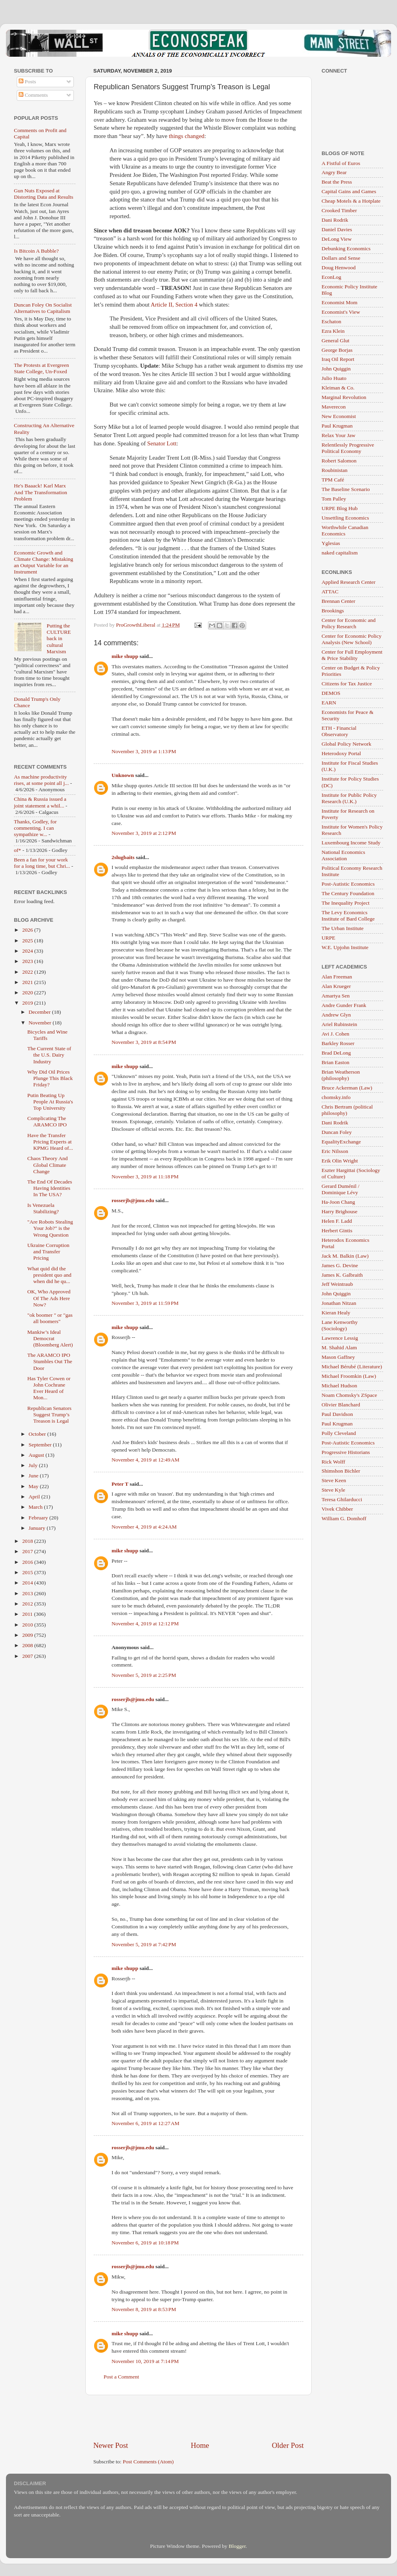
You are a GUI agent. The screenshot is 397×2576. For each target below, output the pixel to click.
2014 (28, 1583)
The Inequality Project (346, 903)
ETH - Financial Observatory (339, 731)
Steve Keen (334, 1480)
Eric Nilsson (335, 1151)
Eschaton (331, 321)
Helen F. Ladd (337, 1221)
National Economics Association (343, 855)
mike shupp (125, 656)
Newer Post (110, 2445)
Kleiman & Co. (338, 388)
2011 (28, 1614)
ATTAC (330, 592)
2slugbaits (123, 857)
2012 (28, 1604)
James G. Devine (340, 1265)
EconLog (331, 277)
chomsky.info (336, 1097)
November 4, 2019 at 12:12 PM (145, 1624)
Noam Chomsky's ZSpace (349, 1395)
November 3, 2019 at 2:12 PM (144, 833)
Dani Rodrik (335, 220)
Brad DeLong (336, 1053)
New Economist (339, 416)
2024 (28, 951)
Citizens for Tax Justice (347, 684)
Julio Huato (334, 378)
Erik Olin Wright (340, 1161)
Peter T (120, 1484)
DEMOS (331, 693)
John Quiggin (336, 369)
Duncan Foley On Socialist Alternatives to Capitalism (43, 308)
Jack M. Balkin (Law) (345, 1256)
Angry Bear (334, 172)
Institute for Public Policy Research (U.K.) (349, 798)
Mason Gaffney (338, 1357)
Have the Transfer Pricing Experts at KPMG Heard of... (50, 1141)
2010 (28, 1625)
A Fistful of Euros (341, 163)
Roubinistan (334, 470)
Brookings (333, 611)
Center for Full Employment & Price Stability (352, 655)
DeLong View (337, 239)
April (35, 1497)
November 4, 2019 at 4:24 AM (144, 1527)
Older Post (288, 2445)
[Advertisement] (198, 2418)
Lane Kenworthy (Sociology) (340, 1325)
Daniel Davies (337, 229)
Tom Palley (334, 499)
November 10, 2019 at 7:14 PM (145, 2361)
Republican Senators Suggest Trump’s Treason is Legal (49, 1414)
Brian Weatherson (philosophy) (341, 1075)
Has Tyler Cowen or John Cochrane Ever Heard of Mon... (49, 1388)
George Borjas (337, 350)
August (37, 1455)
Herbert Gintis (337, 1230)
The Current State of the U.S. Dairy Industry (49, 1054)
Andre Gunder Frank (344, 1005)
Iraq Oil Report (338, 359)
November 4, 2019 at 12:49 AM (145, 1460)
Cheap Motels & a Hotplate (351, 201)
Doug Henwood (339, 267)
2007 (28, 1656)
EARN (329, 703)
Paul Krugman (337, 426)
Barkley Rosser (338, 1043)
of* (17, 850)
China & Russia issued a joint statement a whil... (40, 802)
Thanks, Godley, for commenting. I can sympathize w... (35, 828)
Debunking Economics (346, 248)
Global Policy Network (346, 744)
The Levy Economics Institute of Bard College (348, 915)
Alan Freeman (337, 977)
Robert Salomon (339, 461)
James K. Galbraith (342, 1275)
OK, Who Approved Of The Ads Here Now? (49, 1298)
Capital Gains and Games (349, 191)
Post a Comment (121, 2377)
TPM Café (333, 480)
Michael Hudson (339, 1386)
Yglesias (331, 543)
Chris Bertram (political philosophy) (347, 1110)
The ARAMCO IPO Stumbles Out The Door (49, 1361)
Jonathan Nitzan (339, 1303)
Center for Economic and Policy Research (349, 623)
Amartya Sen (336, 996)
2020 (28, 992)
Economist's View (341, 312)
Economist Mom (339, 302)
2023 (28, 961)
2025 (28, 941)
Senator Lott (162, 443)
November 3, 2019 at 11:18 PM (145, 1177)
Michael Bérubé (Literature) (352, 1367)
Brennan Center (338, 601)
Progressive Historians (346, 1452)
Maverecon (334, 407)
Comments (33, 95)
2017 (28, 1551)
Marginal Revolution (344, 397)
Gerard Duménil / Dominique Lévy (340, 1189)
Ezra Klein (333, 331)
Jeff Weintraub (337, 1284)
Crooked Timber (339, 210)
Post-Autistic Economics (348, 884)
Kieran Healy (336, 1313)
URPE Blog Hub (340, 508)
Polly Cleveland (339, 1433)
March (36, 1507)
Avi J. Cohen (335, 1034)
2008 (28, 1645)
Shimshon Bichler (341, 1471)
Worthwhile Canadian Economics (345, 530)
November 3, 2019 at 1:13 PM (144, 751)
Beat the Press (337, 182)
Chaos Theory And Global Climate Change (47, 1164)
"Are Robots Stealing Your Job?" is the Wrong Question (50, 1228)
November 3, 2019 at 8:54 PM (144, 1042)
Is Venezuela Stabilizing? (43, 1208)
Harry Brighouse (339, 1211)
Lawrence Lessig (340, 1338)
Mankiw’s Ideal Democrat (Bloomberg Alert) (50, 1338)
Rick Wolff (333, 1462)
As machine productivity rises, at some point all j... (41, 780)
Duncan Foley (337, 1132)
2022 (28, 972)
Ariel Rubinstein (339, 1024)
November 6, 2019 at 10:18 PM (145, 2243)
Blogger (237, 2546)
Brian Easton (335, 1062)
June (34, 1476)
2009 (28, 1635)
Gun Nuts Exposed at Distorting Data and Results (43, 194)
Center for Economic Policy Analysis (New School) (352, 639)
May (34, 1486)
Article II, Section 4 (173, 304)
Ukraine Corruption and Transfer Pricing (48, 1251)
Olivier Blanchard (341, 1405)
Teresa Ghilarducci (342, 1499)
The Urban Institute (343, 928)
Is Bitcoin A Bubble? (36, 251)
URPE (328, 938)
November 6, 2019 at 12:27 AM (145, 2123)
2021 (28, 982)
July (34, 1465)
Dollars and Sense (341, 258)
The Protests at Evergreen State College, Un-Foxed (41, 368)
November (40, 1023)
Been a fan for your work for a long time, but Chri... (42, 863)
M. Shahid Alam (339, 1347)
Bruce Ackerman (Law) (347, 1088)
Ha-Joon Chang (338, 1202)
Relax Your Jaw (338, 435)
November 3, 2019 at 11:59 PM (145, 1303)
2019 (28, 1003)
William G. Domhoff (344, 1518)
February (39, 1518)
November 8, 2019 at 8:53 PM (144, 2309)
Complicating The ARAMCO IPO (47, 1121)
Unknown (123, 775)
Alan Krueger (336, 986)
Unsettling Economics (345, 518)
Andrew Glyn (336, 1015)
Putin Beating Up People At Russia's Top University (50, 1101)
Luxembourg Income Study (351, 843)
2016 (28, 1562)
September (41, 1445)
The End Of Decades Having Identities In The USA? (49, 1188)
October (38, 1434)
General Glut (335, 340)
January (37, 1528)
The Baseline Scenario (346, 489)
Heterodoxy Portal (341, 753)
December (40, 1012)
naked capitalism (340, 553)
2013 (28, 1593)
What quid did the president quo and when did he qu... (49, 1275)
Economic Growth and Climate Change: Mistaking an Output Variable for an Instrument (43, 562)
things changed (186, 136)
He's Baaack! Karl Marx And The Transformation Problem (40, 492)
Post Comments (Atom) (148, 2462)
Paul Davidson (337, 1414)
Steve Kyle (333, 1490)
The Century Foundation (348, 893)
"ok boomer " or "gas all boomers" (50, 1318)
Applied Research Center (349, 582)
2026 (28, 930)
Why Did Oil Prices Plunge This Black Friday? (50, 1078)
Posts (27, 81)
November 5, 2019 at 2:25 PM (144, 1675)
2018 (28, 1541)
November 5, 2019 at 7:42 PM (144, 1944)
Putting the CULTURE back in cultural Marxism (58, 638)
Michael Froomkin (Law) (349, 1376)
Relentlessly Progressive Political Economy (348, 448)
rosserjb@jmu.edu (133, 1200)
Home (200, 2445)
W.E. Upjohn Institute (345, 947)
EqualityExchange (341, 1142)
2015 (28, 1572)
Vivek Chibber (337, 1509)
